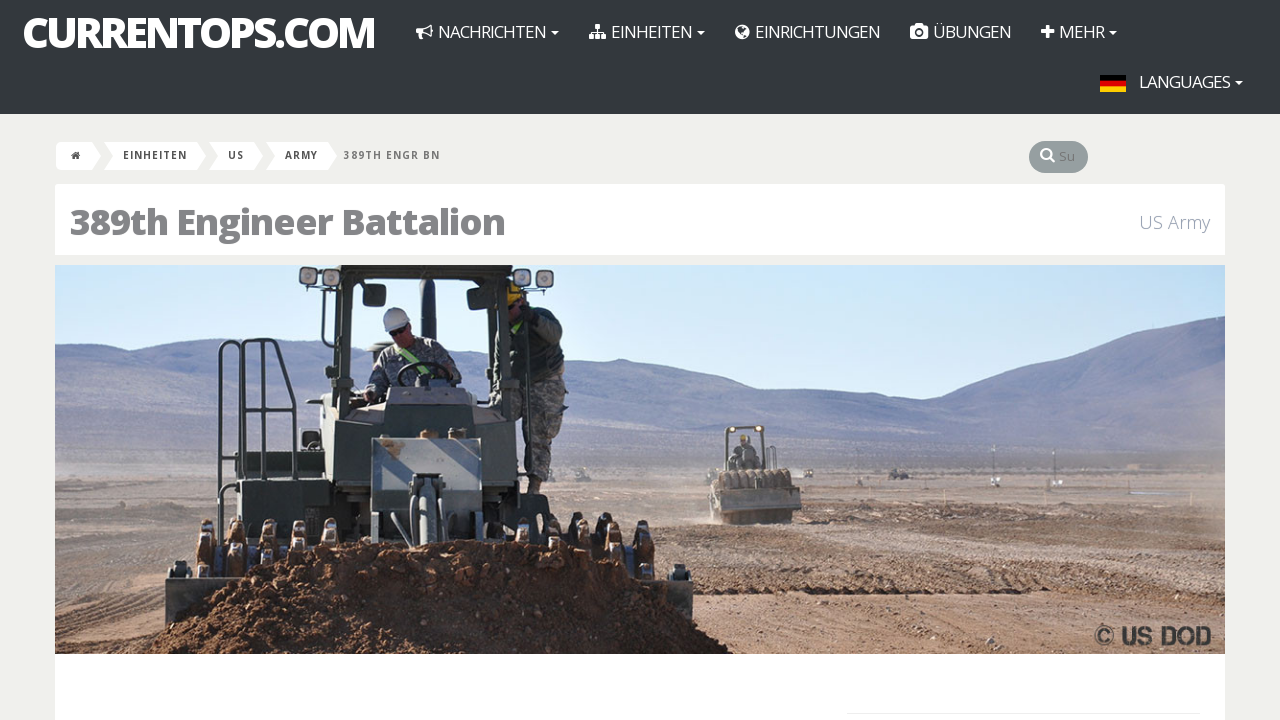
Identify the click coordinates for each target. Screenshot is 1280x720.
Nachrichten (487, 31)
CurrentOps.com (198, 32)
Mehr (1079, 31)
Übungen (960, 31)
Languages (1171, 81)
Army (301, 155)
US (236, 155)
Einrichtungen (807, 31)
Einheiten (647, 31)
